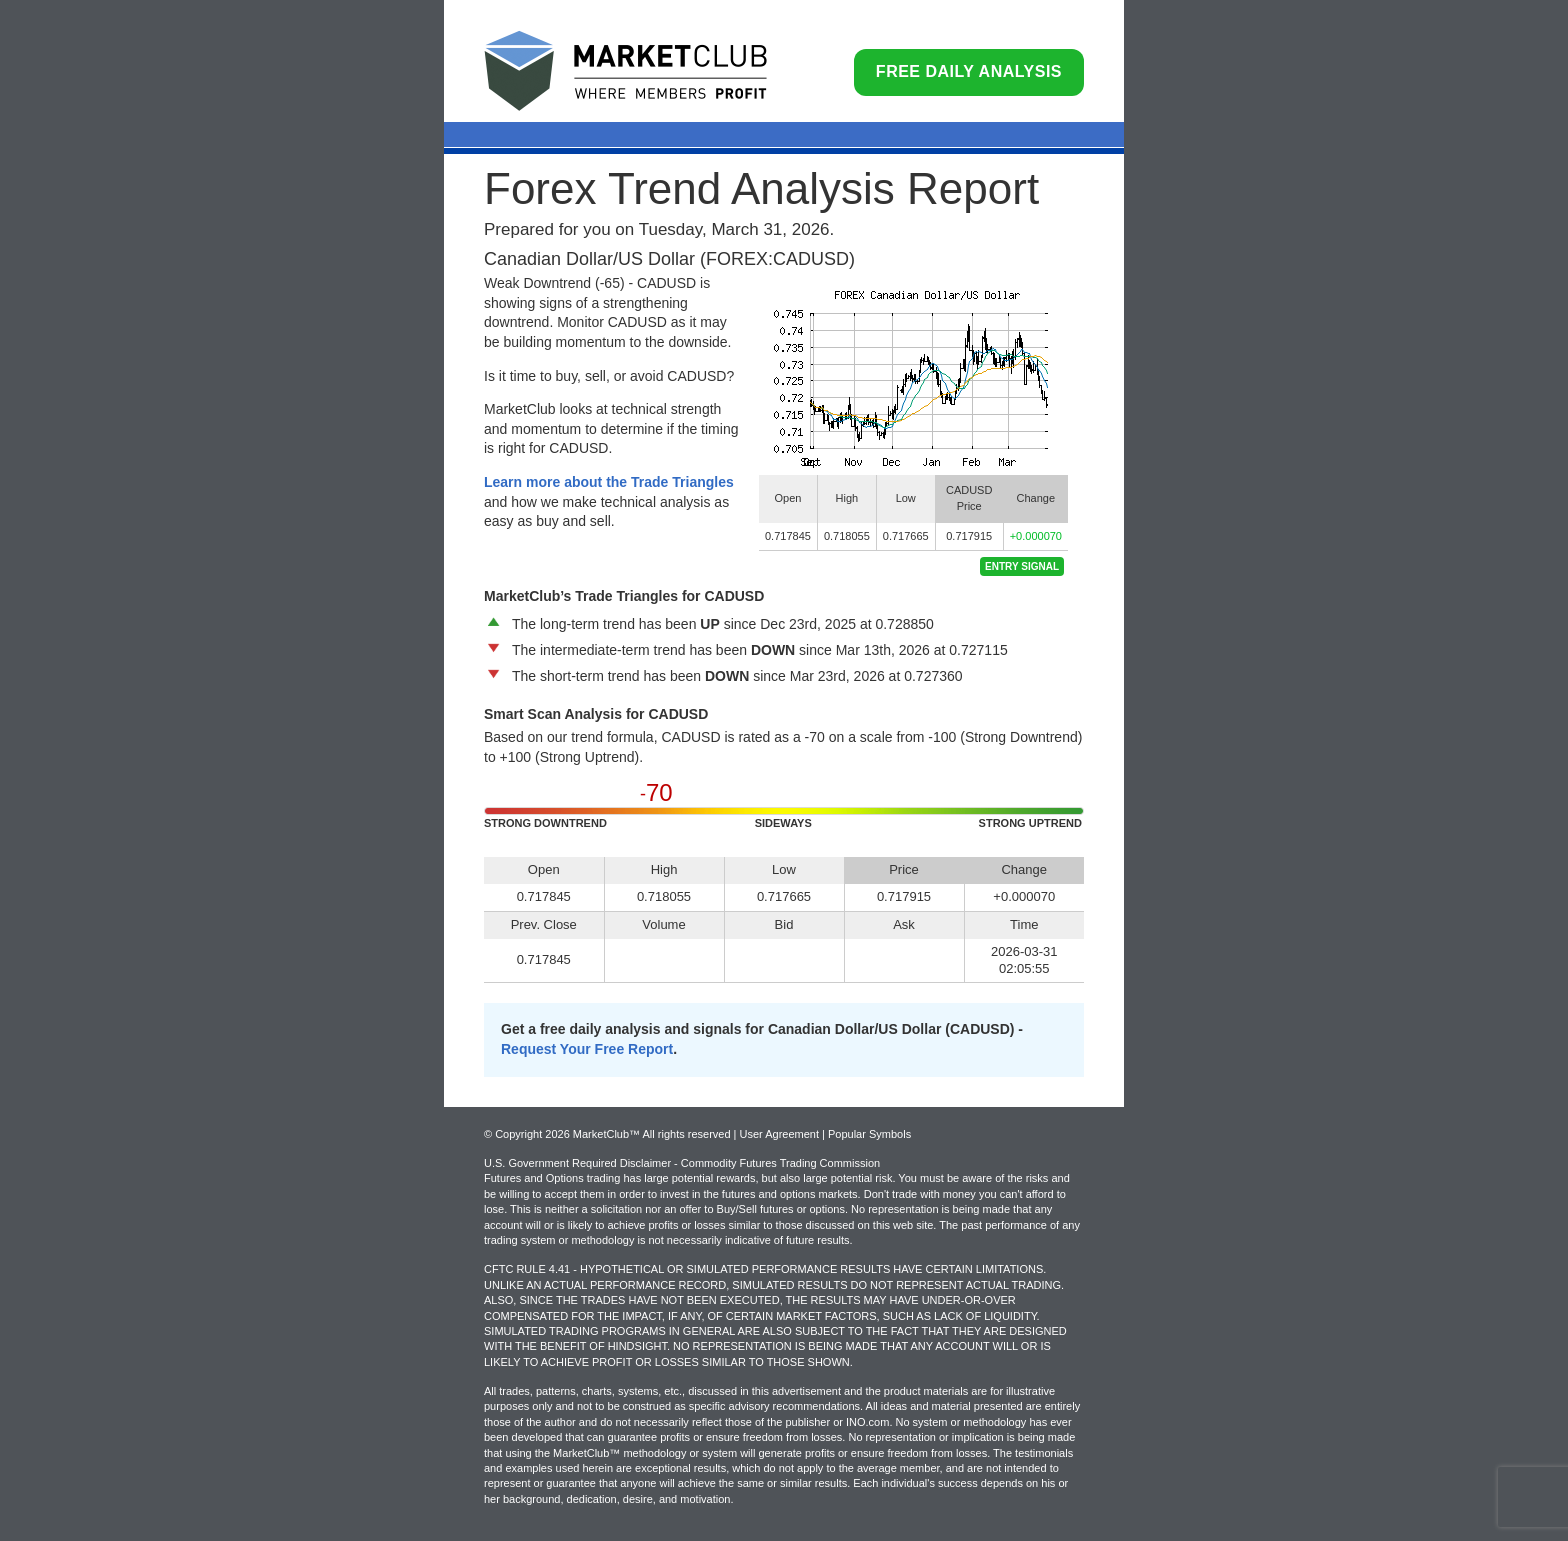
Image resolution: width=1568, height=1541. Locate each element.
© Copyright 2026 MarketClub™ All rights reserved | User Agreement (653, 1134)
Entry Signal (1022, 566)
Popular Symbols (869, 1134)
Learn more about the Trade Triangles (609, 482)
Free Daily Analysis (969, 71)
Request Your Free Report (587, 1049)
